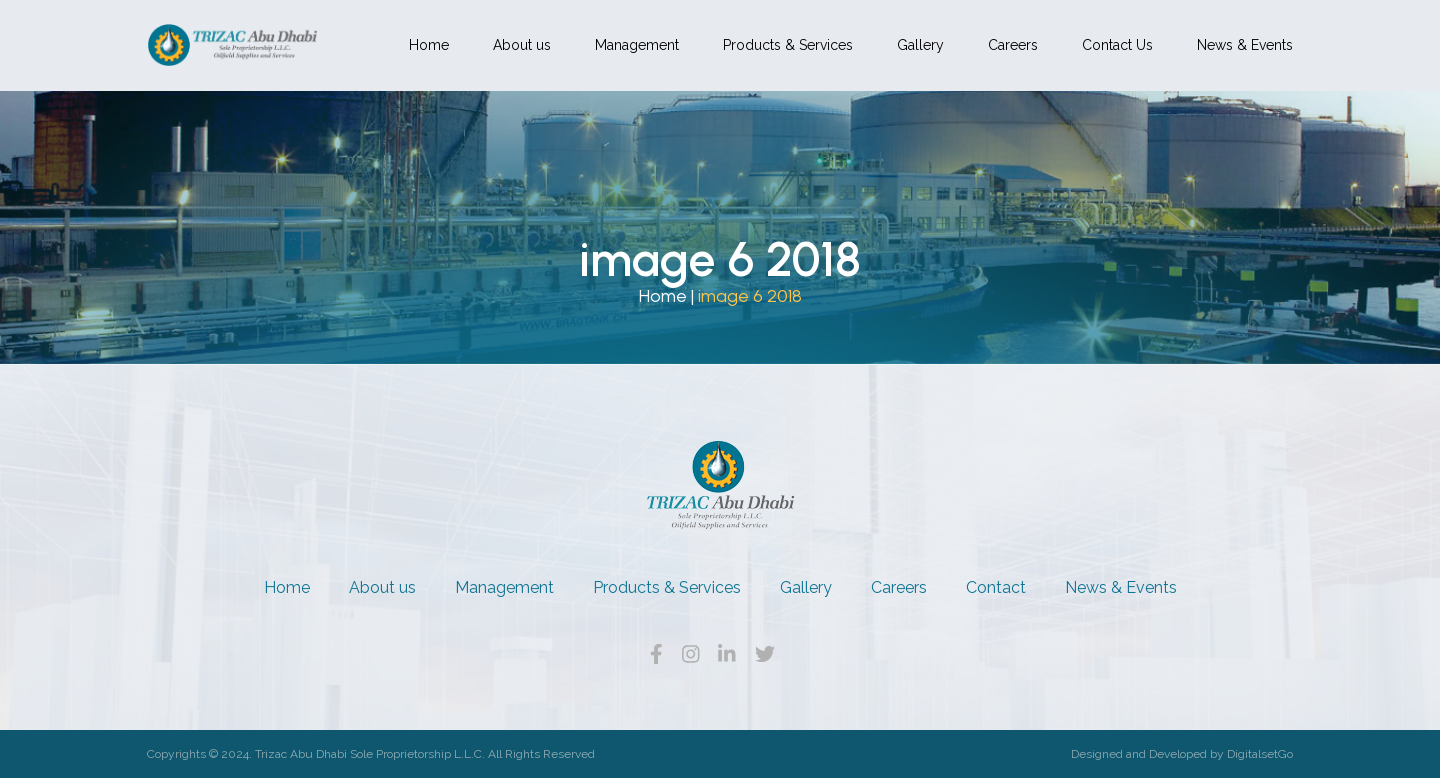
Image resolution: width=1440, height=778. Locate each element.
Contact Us (1117, 45)
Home (429, 45)
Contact (996, 587)
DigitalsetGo (1260, 754)
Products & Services (788, 45)
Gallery (920, 45)
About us (522, 45)
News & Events (1245, 45)
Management (637, 45)
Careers (1013, 45)
